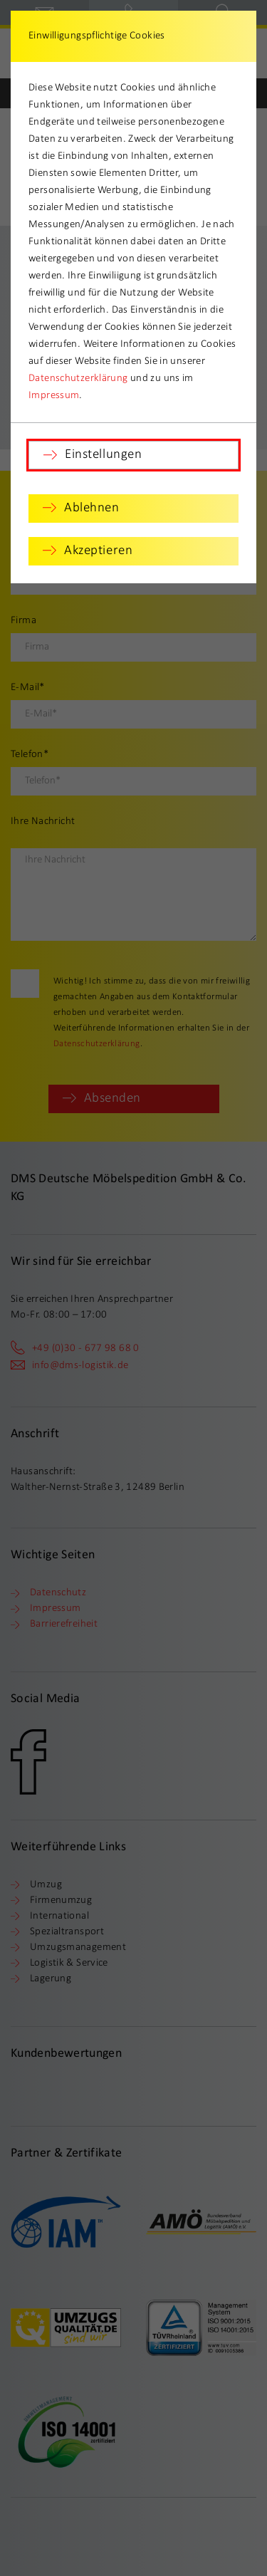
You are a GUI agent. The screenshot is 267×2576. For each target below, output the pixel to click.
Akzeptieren (98, 551)
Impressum (53, 395)
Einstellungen (103, 455)
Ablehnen (92, 508)
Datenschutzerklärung (78, 378)
